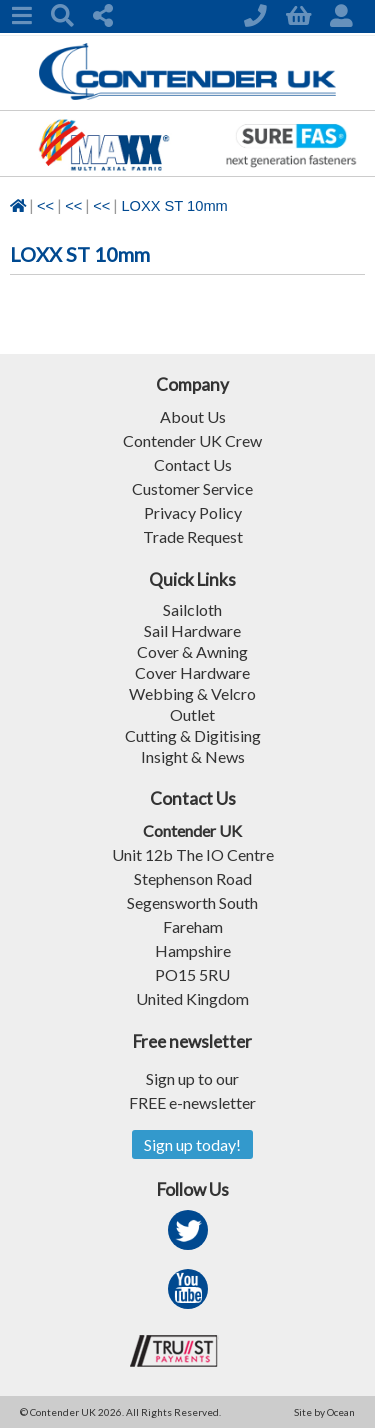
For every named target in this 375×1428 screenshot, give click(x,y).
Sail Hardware (192, 630)
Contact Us (193, 464)
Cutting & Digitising (193, 735)
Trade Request (193, 536)
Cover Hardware (192, 672)
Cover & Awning (192, 651)
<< (45, 206)
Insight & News (193, 756)
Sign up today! (192, 1144)
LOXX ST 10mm (174, 206)
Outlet (192, 714)
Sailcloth (192, 609)
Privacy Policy (193, 512)
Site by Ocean (324, 1412)
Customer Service (192, 488)
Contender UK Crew (192, 440)
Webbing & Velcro (192, 693)
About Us (193, 416)
